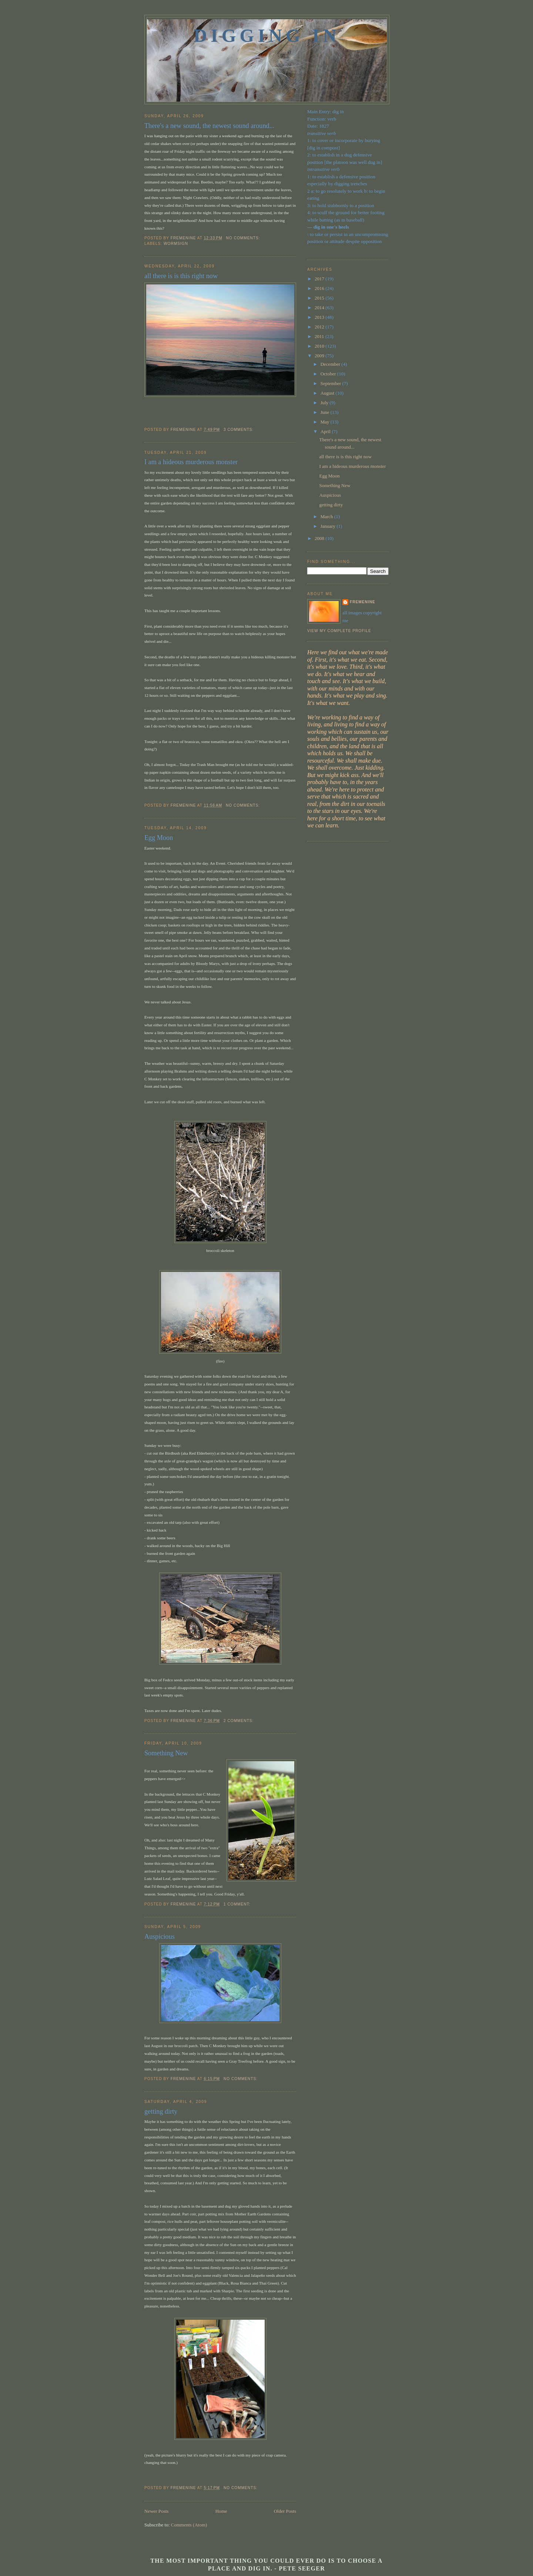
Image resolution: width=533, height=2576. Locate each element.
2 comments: (239, 1721)
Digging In (267, 35)
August (328, 393)
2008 (320, 538)
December (331, 364)
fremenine (362, 602)
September (331, 383)
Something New (166, 1753)
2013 (320, 317)
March (327, 516)
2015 (320, 298)
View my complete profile (339, 631)
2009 (320, 355)
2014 (320, 307)
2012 (320, 327)
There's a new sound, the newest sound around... (209, 125)
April (326, 431)
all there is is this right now (181, 276)
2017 (320, 278)
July (325, 402)
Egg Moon (158, 837)
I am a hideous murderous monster (191, 462)
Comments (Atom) (189, 2525)
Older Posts (285, 2511)
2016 (320, 288)
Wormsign (176, 244)
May (326, 422)
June (326, 412)
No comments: (244, 238)
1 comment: (238, 1904)
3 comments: (239, 430)
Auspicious (159, 1936)
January (329, 526)
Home (221, 2511)
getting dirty (160, 2111)
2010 (320, 346)
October (329, 374)
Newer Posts (156, 2511)
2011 (320, 336)
